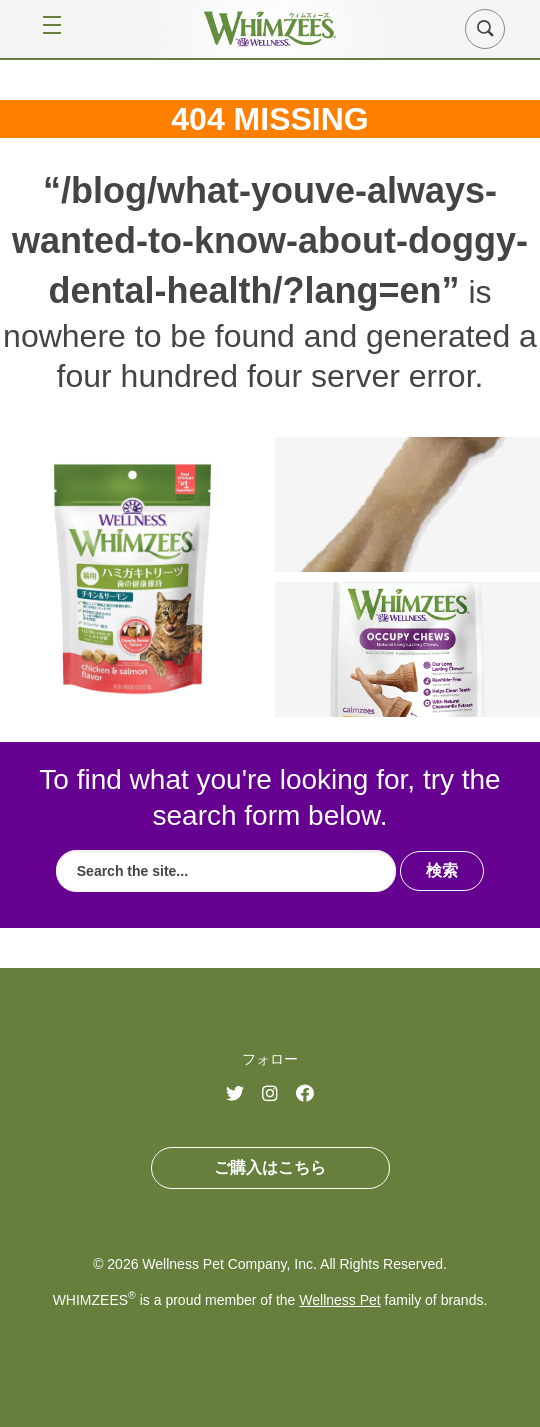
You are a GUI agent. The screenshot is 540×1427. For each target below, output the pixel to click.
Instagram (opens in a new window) (278, 1095)
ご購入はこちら (270, 1167)
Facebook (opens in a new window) (312, 1095)
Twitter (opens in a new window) (242, 1095)
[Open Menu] (44, 28)
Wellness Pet (339, 1300)
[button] (485, 29)
